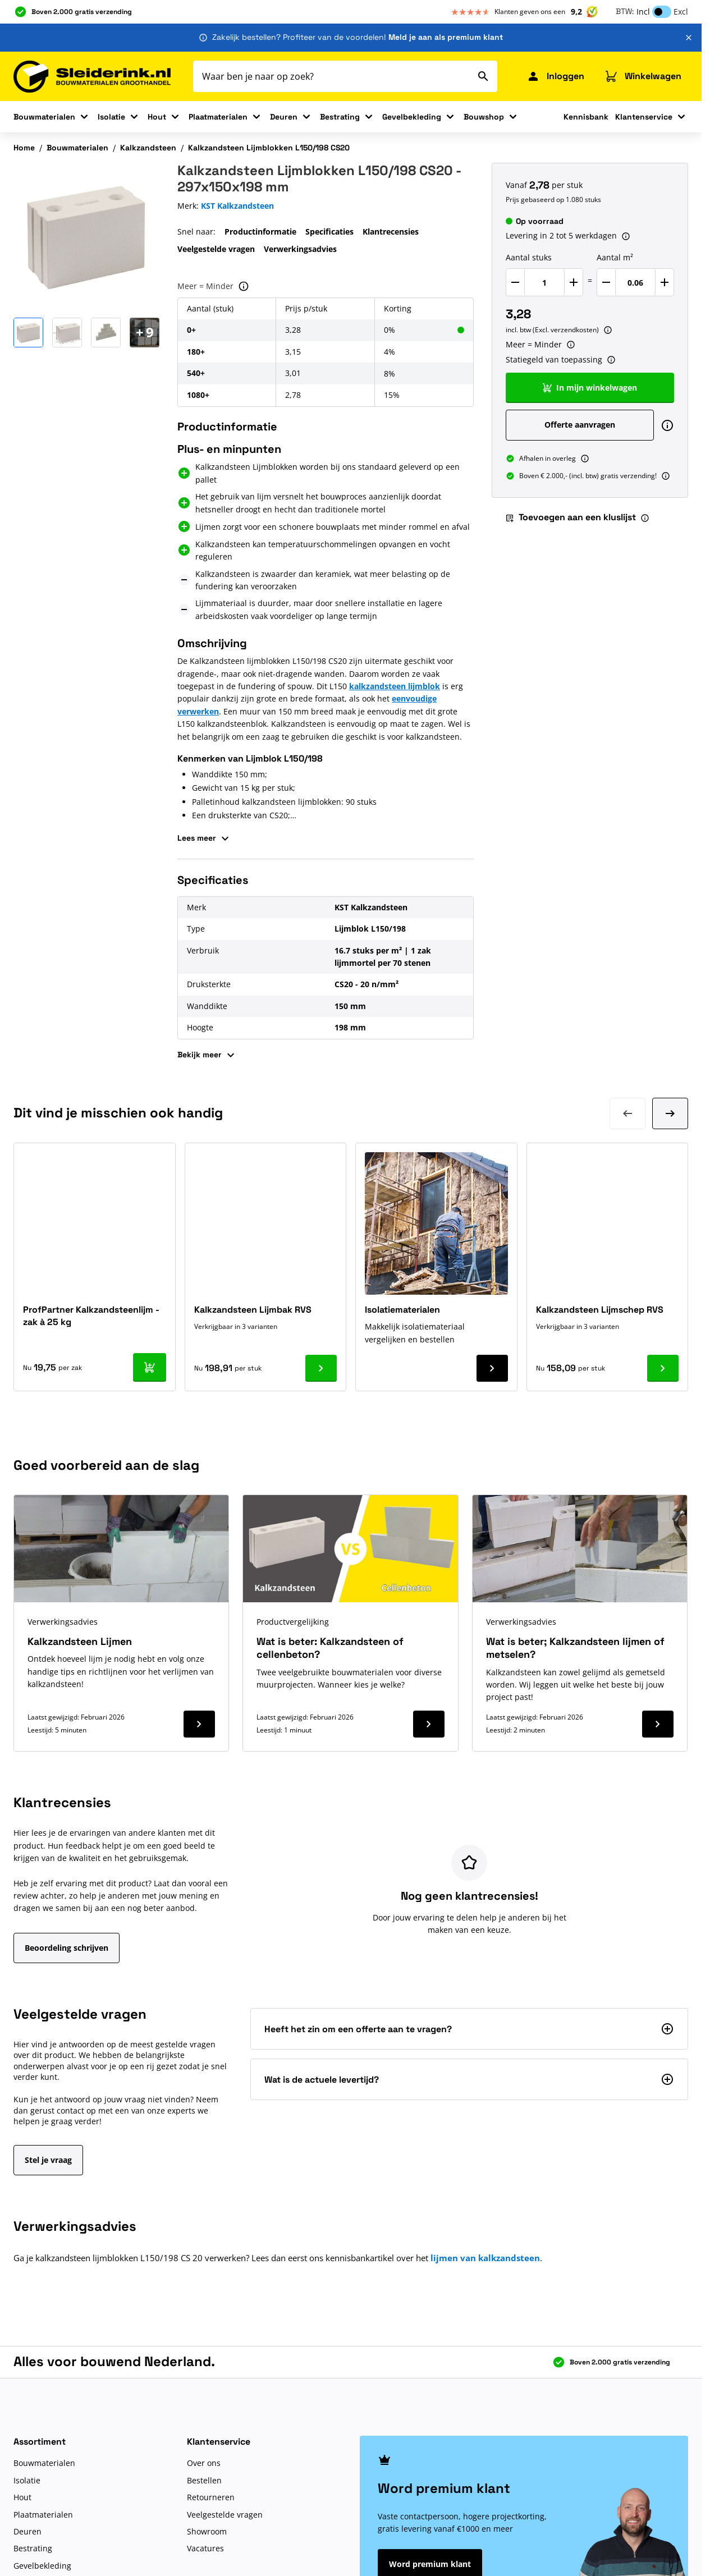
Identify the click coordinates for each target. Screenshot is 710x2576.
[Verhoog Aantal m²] (665, 282)
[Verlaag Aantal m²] (606, 282)
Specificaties (329, 231)
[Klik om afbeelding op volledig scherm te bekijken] (86, 236)
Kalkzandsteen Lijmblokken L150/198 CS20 (269, 148)
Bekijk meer (207, 1055)
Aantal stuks (529, 257)
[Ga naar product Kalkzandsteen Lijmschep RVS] (663, 1368)
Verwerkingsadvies (300, 249)
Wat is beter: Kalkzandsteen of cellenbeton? (330, 1648)
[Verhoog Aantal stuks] (574, 282)
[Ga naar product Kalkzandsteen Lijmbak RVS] (321, 1368)
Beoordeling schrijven (66, 1947)
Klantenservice (643, 117)
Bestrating (340, 117)
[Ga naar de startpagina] (92, 77)
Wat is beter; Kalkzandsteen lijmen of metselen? (575, 1648)
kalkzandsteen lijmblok (394, 686)
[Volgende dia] (670, 1113)
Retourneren (211, 2497)
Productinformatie (260, 231)
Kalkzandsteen (148, 148)
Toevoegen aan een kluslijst (570, 517)
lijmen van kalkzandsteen (485, 2257)
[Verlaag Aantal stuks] (515, 282)
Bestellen (204, 2480)
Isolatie (111, 117)
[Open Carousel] (144, 332)
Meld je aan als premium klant (445, 37)
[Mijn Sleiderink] (555, 76)
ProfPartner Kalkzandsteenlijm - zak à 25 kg (91, 1316)
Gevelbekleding (411, 117)
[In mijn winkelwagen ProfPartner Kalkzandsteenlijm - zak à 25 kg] (149, 1367)
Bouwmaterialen (44, 117)
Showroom (207, 2531)
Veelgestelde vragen (216, 249)
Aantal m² (615, 257)
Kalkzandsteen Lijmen (80, 1641)
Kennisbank (586, 117)
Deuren (283, 117)
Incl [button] (643, 11)
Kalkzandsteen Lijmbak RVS (253, 1309)
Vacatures (205, 2548)
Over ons (204, 2463)
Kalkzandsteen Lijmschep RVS (599, 1309)
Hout (157, 117)
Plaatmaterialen (218, 117)
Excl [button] (681, 11)
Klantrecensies (391, 231)
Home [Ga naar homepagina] (24, 148)
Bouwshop (484, 117)
